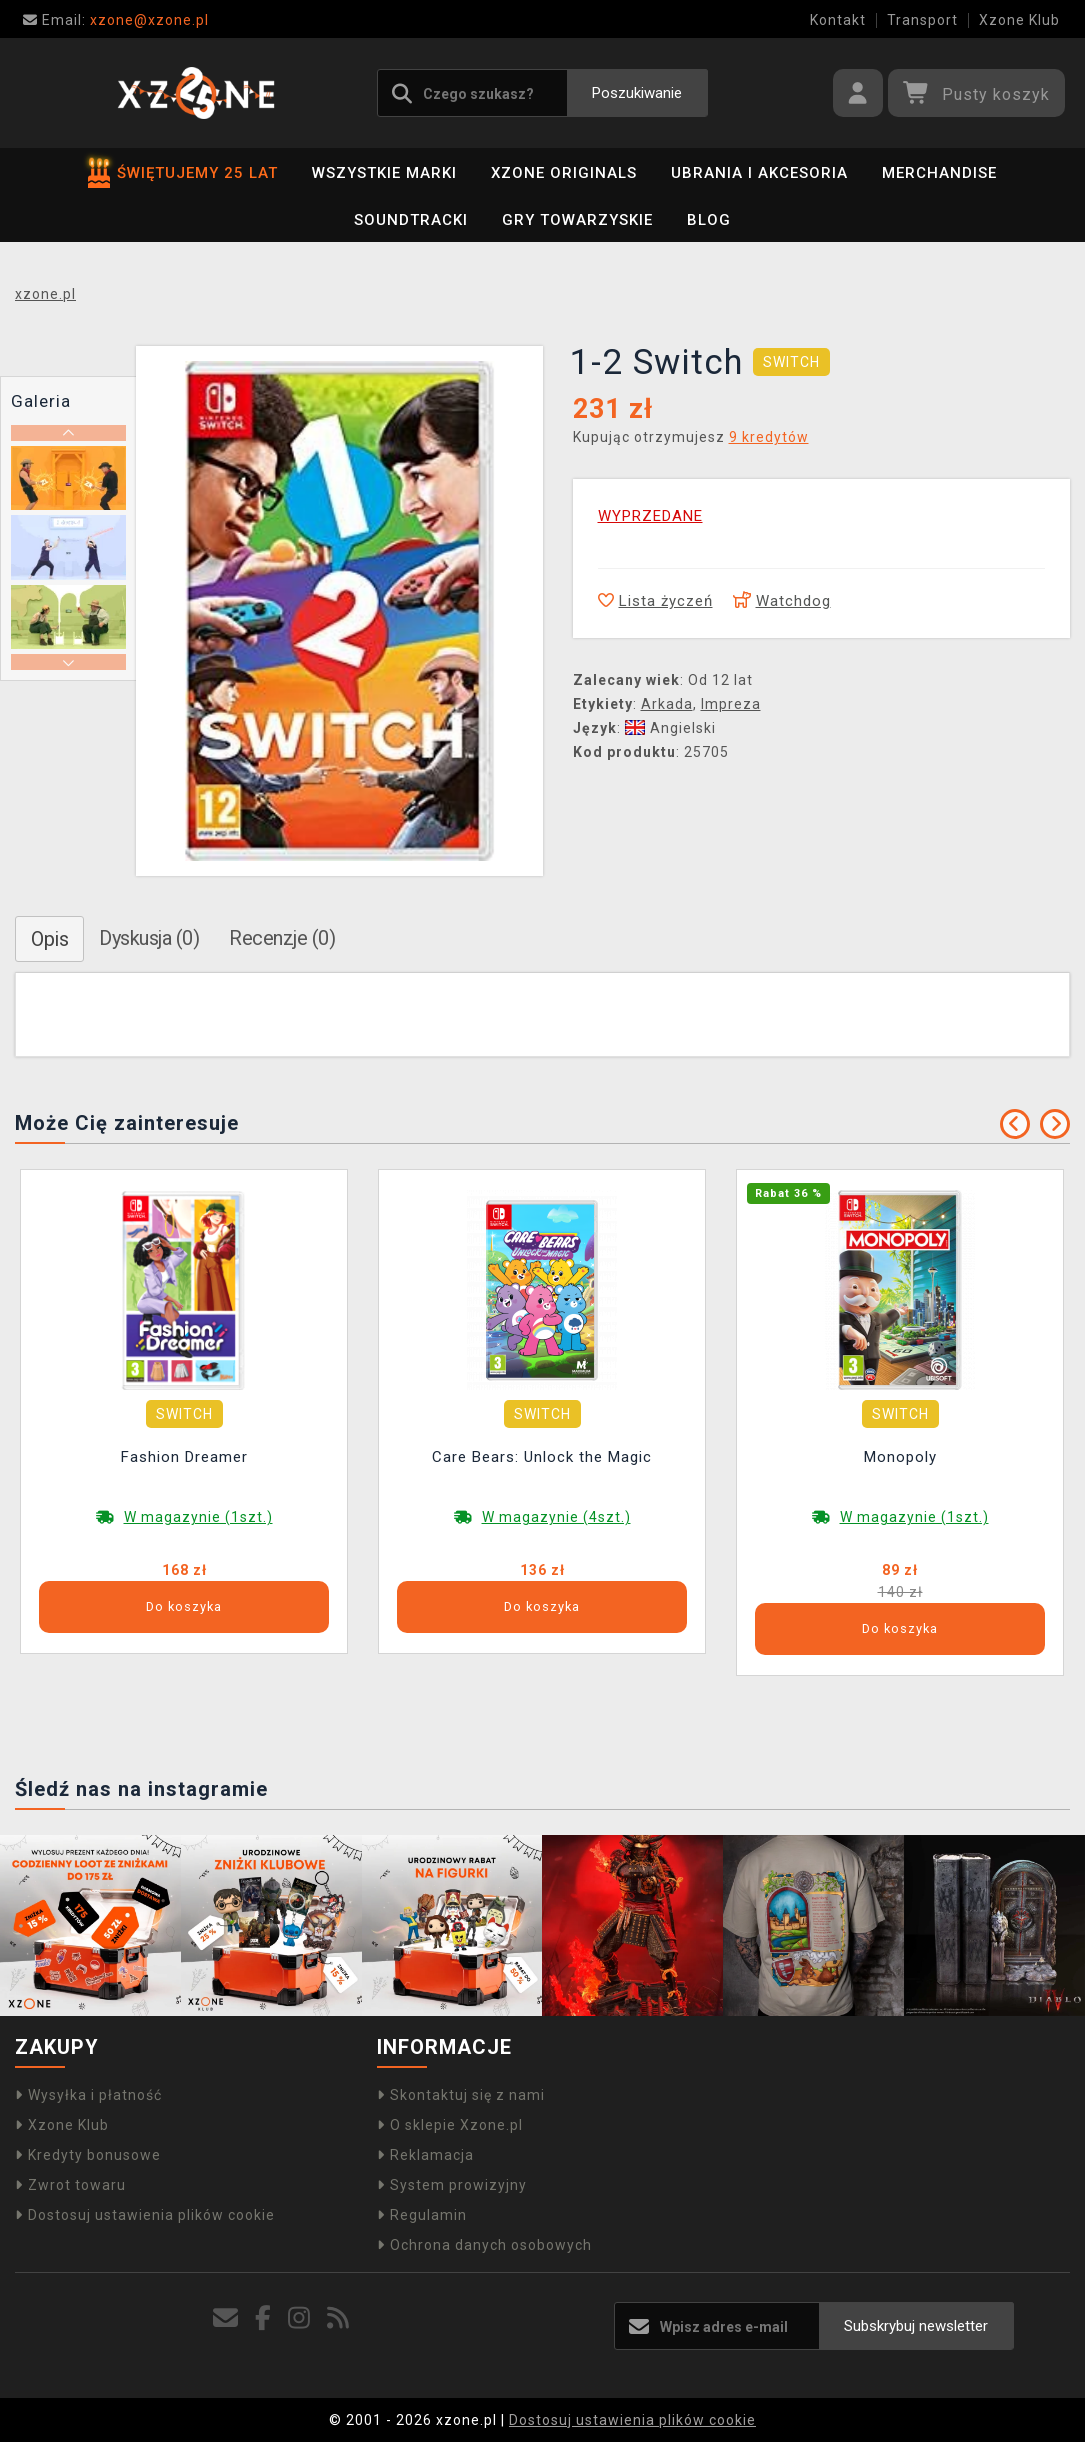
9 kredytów (769, 437)
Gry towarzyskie (577, 220)
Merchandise (939, 173)
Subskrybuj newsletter (916, 2326)
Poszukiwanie (637, 93)
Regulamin (422, 2215)
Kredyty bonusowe (88, 2155)
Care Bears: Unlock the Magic (542, 1457)
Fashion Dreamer (184, 1457)
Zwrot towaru (70, 2185)
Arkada (667, 704)
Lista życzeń (655, 601)
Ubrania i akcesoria (759, 173)
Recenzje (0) (282, 938)
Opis (49, 939)
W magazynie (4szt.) (556, 1517)
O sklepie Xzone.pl (450, 2125)
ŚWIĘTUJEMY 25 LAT (183, 173)
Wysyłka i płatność (88, 2095)
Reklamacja (425, 2155)
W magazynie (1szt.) (198, 1517)
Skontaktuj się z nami (461, 2095)
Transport (922, 20)
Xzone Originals (564, 173)
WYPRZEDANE (650, 516)
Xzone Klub (1019, 20)
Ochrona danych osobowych (484, 2245)
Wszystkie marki (384, 173)
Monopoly (900, 1457)
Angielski (670, 728)
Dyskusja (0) (149, 938)
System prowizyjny (452, 2185)
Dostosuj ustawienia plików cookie (145, 2215)
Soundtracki (411, 220)
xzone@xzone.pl (116, 20)
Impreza (731, 704)
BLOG (709, 220)
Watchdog (782, 601)
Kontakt (838, 20)
